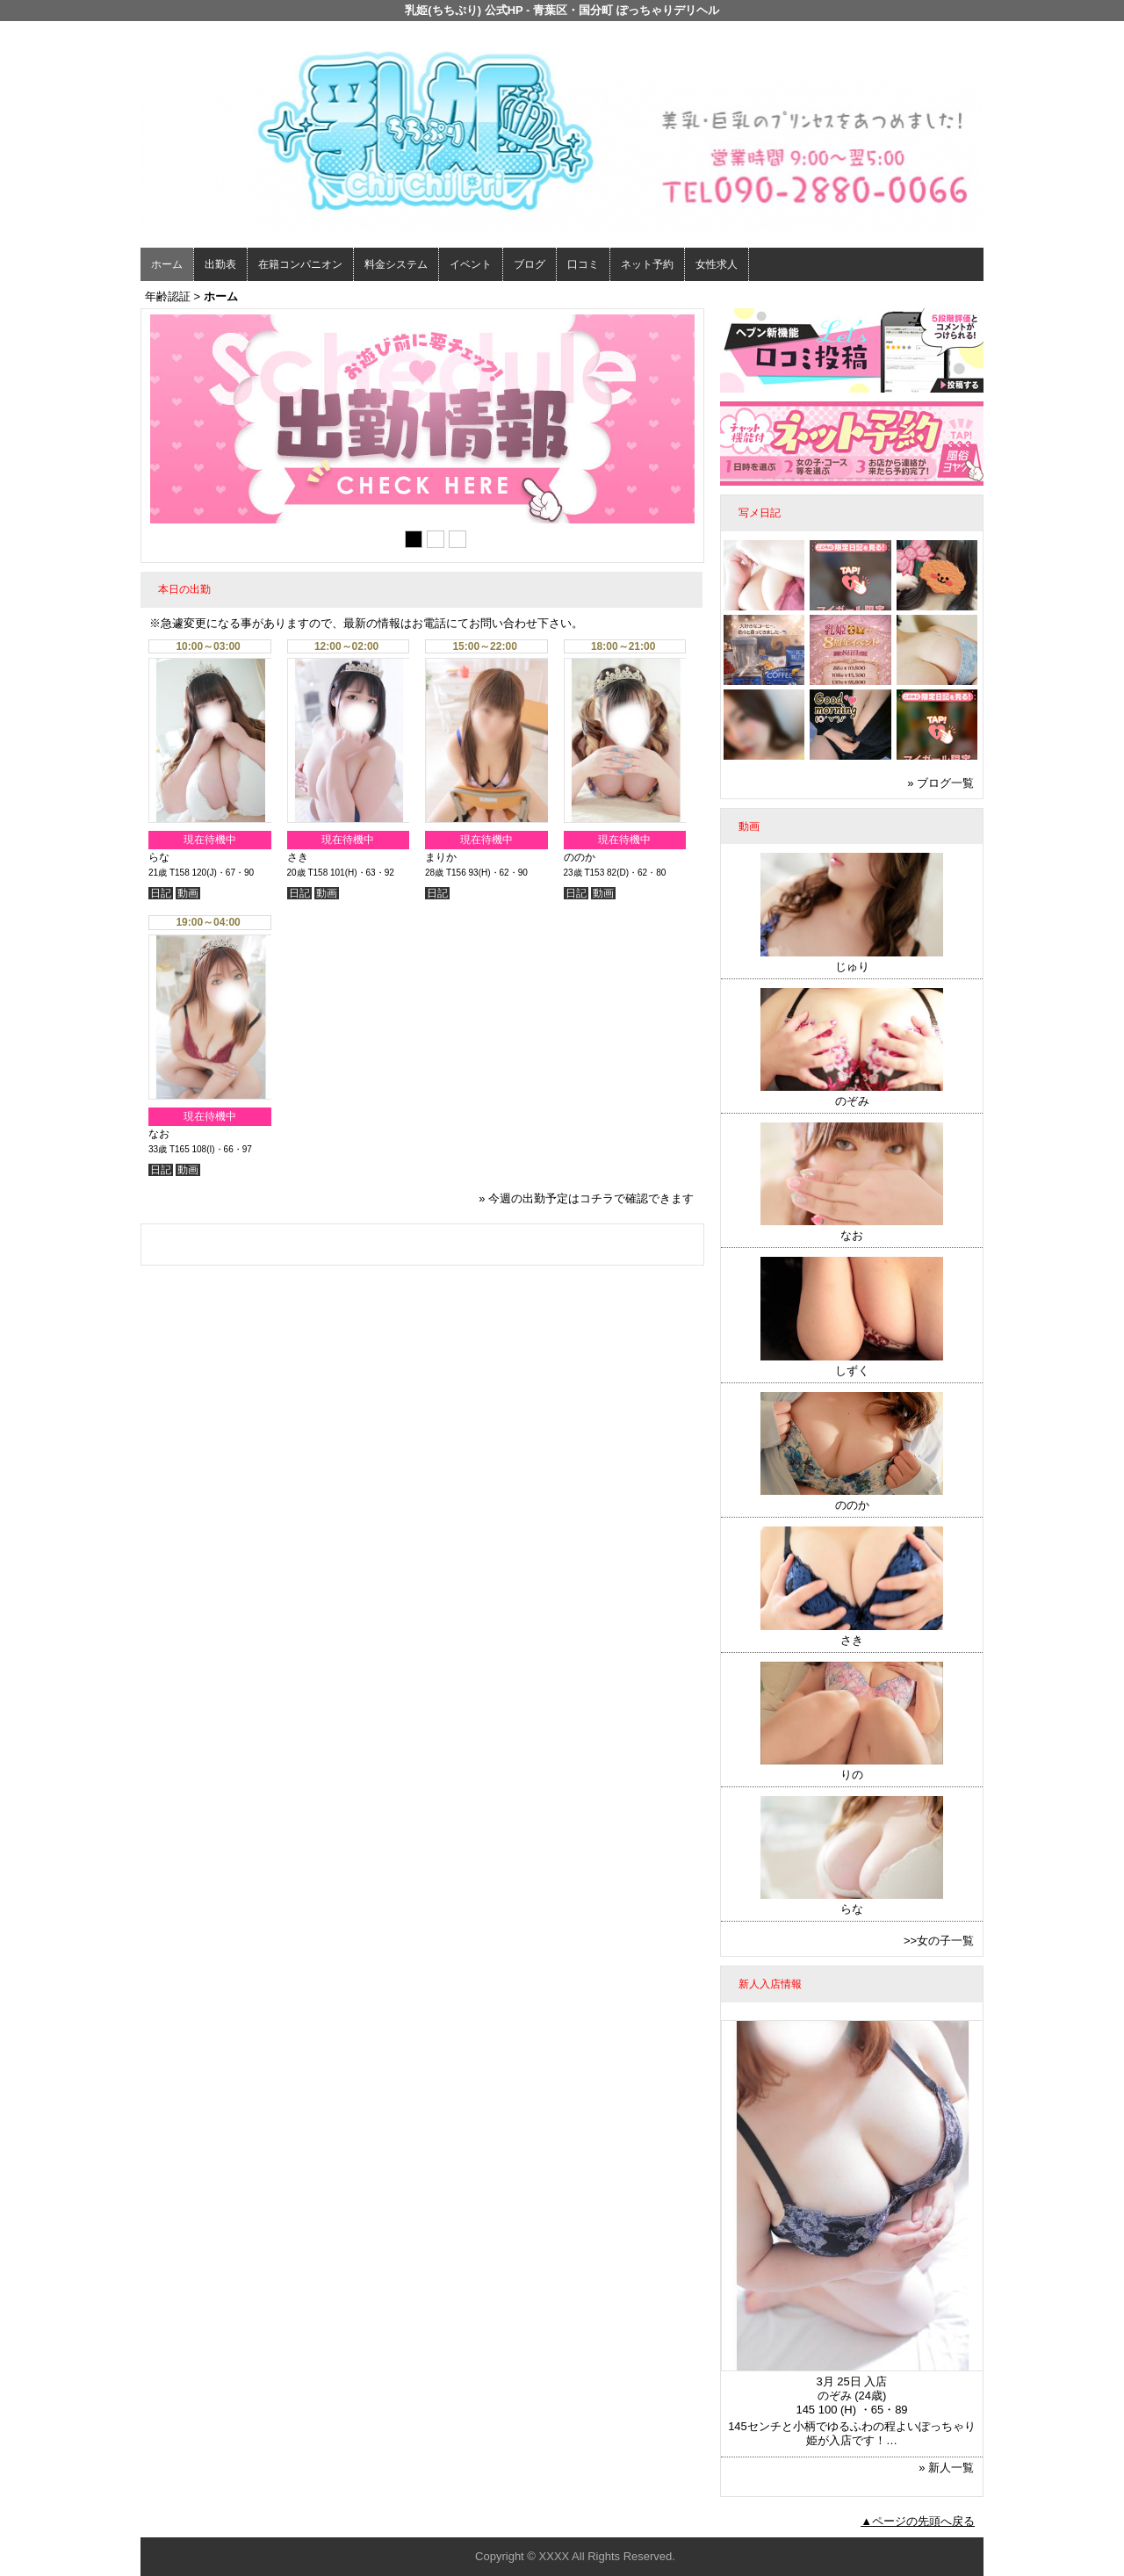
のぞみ (852, 1101)
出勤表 (220, 264)
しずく (852, 1370)
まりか (441, 857)
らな (158, 857)
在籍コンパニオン (300, 264)
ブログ (529, 264)
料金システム (396, 264)
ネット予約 (647, 264)
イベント (471, 264)
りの (851, 1774)
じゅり (852, 966)
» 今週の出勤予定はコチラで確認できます (586, 1198)
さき (297, 857)
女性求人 (716, 264)
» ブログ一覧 (940, 783)
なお (158, 1134)
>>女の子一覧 (939, 1940)
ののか (579, 857)
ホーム (167, 264)
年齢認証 (168, 296)
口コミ (583, 264)
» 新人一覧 (946, 2467)
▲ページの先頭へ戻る (918, 2521)
